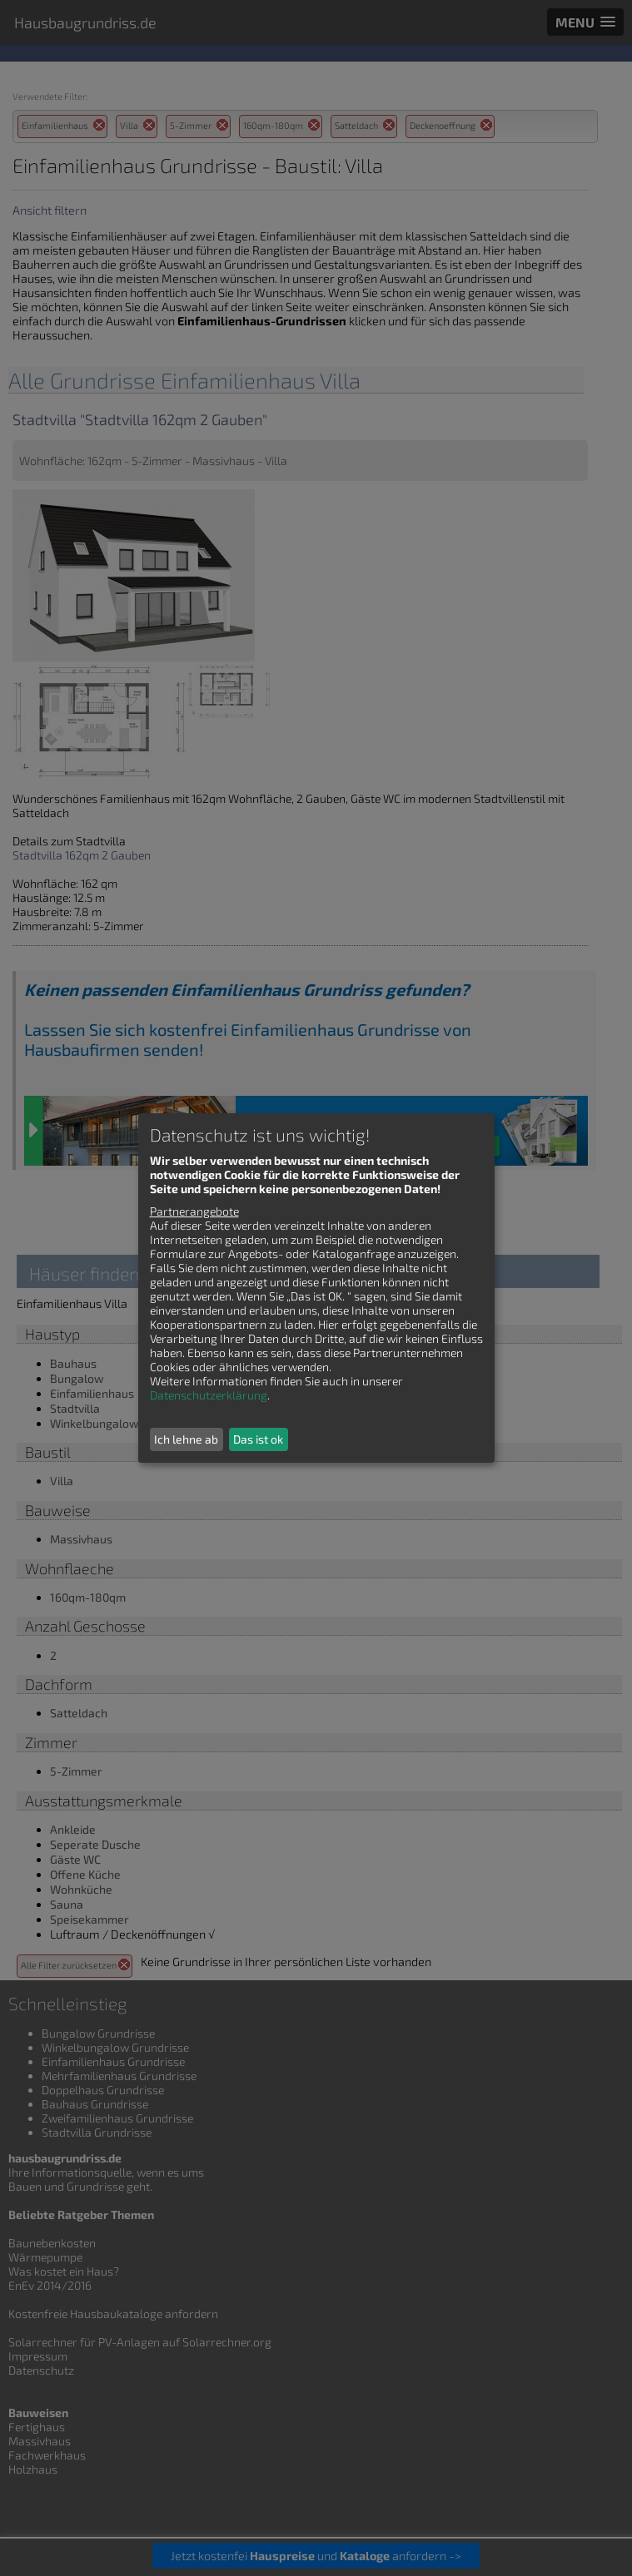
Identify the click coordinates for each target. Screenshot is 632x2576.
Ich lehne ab (186, 1439)
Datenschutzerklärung (208, 1395)
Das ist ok (258, 1439)
